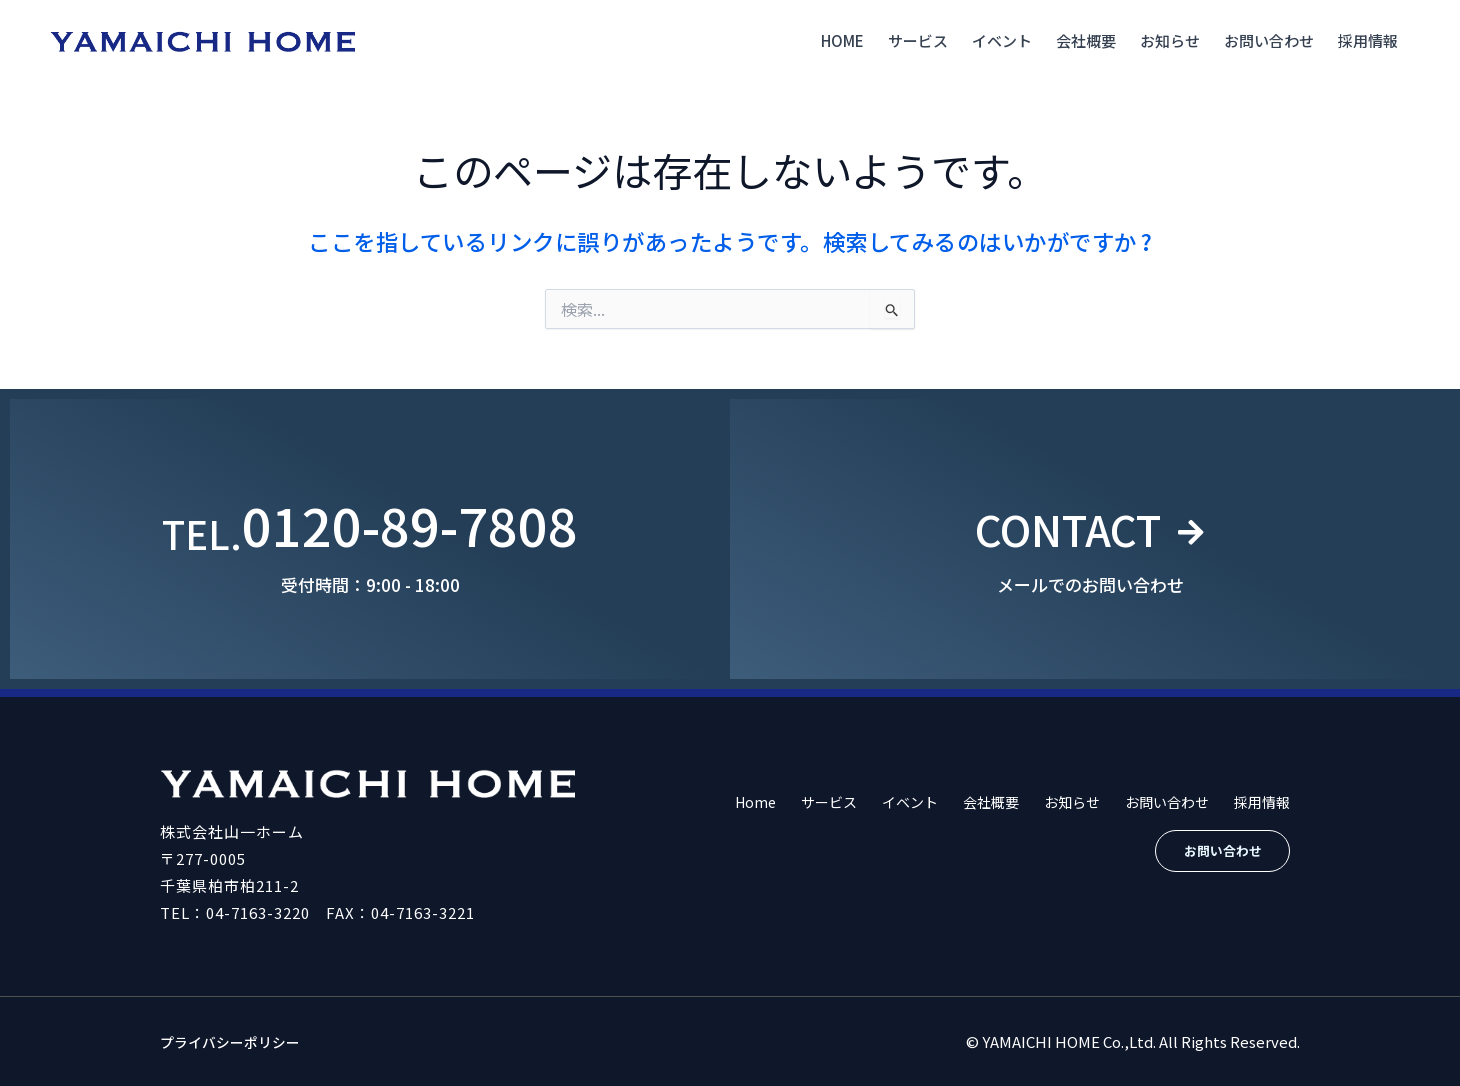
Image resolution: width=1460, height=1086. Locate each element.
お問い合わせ (1269, 40)
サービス (918, 40)
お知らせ (1170, 40)
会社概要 (1086, 40)
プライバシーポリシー (235, 1041)
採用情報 (1368, 40)
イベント (1002, 40)
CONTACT (1066, 524)
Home (842, 40)
